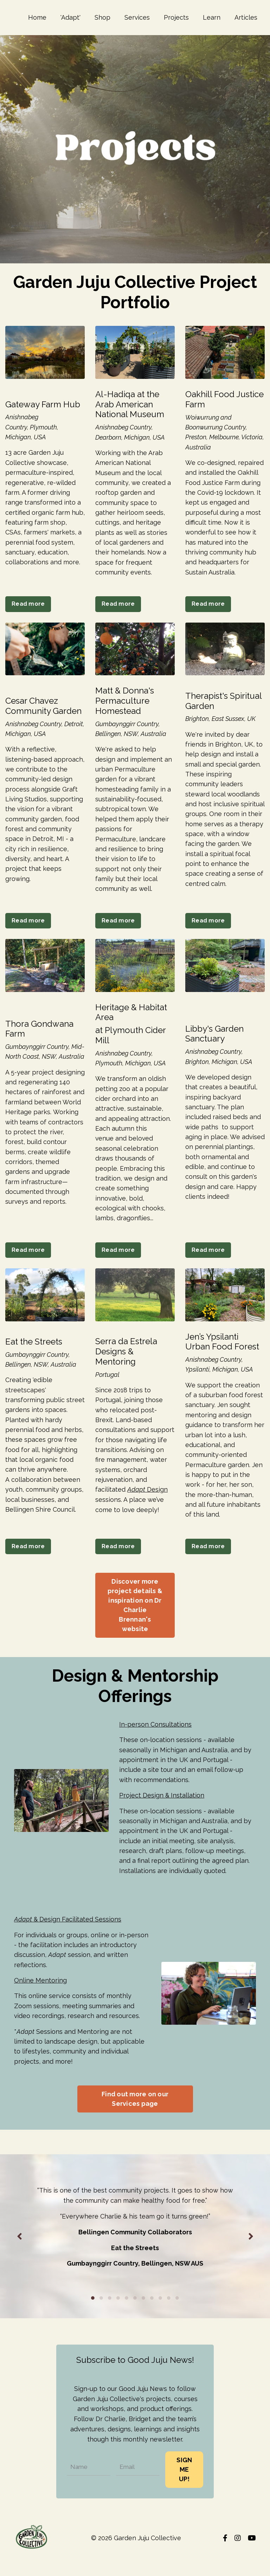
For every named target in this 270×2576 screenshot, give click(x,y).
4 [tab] (118, 2316)
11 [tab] (177, 2316)
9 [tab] (160, 2316)
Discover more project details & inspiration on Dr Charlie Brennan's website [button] (135, 1615)
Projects (176, 17)
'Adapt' (70, 17)
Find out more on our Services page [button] (135, 2115)
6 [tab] (135, 2316)
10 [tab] (168, 2316)
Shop (102, 17)
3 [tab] (109, 2316)
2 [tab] (101, 2316)
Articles (246, 17)
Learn (212, 17)
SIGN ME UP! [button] (184, 2487)
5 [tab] (126, 2316)
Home (37, 17)
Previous (19, 2255)
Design (147, 1499)
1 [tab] (92, 2316)
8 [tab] (151, 2316)
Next (250, 2255)
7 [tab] (143, 2316)
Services (137, 17)
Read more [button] (28, 606)
